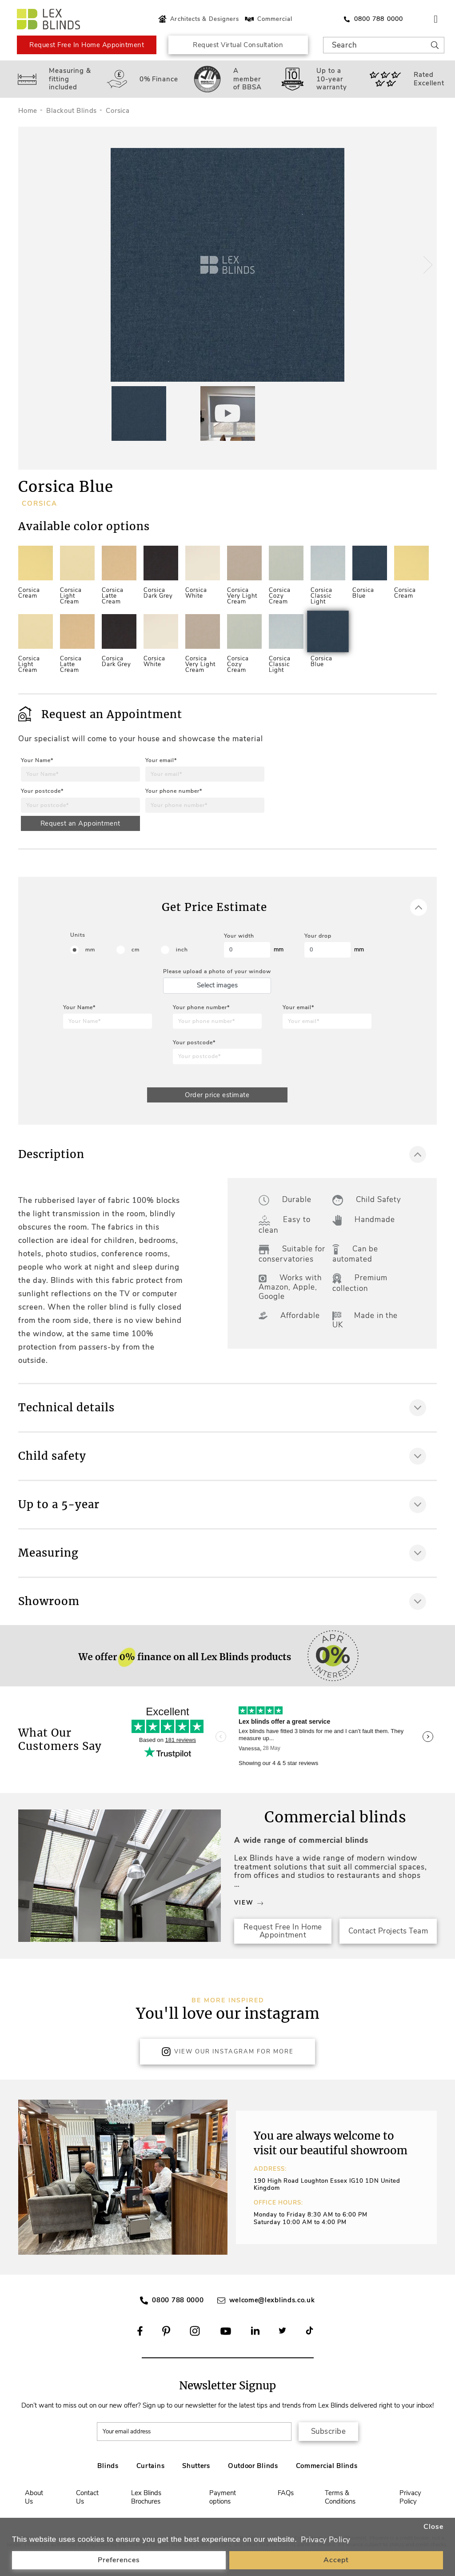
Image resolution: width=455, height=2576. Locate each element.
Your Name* (37, 760)
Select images (217, 985)
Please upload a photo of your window (217, 971)
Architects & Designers (197, 19)
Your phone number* (173, 791)
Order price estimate (217, 1094)
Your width (239, 935)
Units (77, 935)
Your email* (161, 760)
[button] (426, 264)
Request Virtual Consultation (238, 44)
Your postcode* (42, 791)
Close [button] (433, 2527)
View (248, 1903)
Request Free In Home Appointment (86, 44)
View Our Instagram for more (227, 2052)
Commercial (268, 19)
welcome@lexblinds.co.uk (272, 2300)
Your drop (317, 935)
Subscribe (328, 2431)
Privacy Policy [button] (326, 2540)
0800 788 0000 (178, 2300)
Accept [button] (336, 2560)
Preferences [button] (119, 2560)
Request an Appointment (80, 823)
